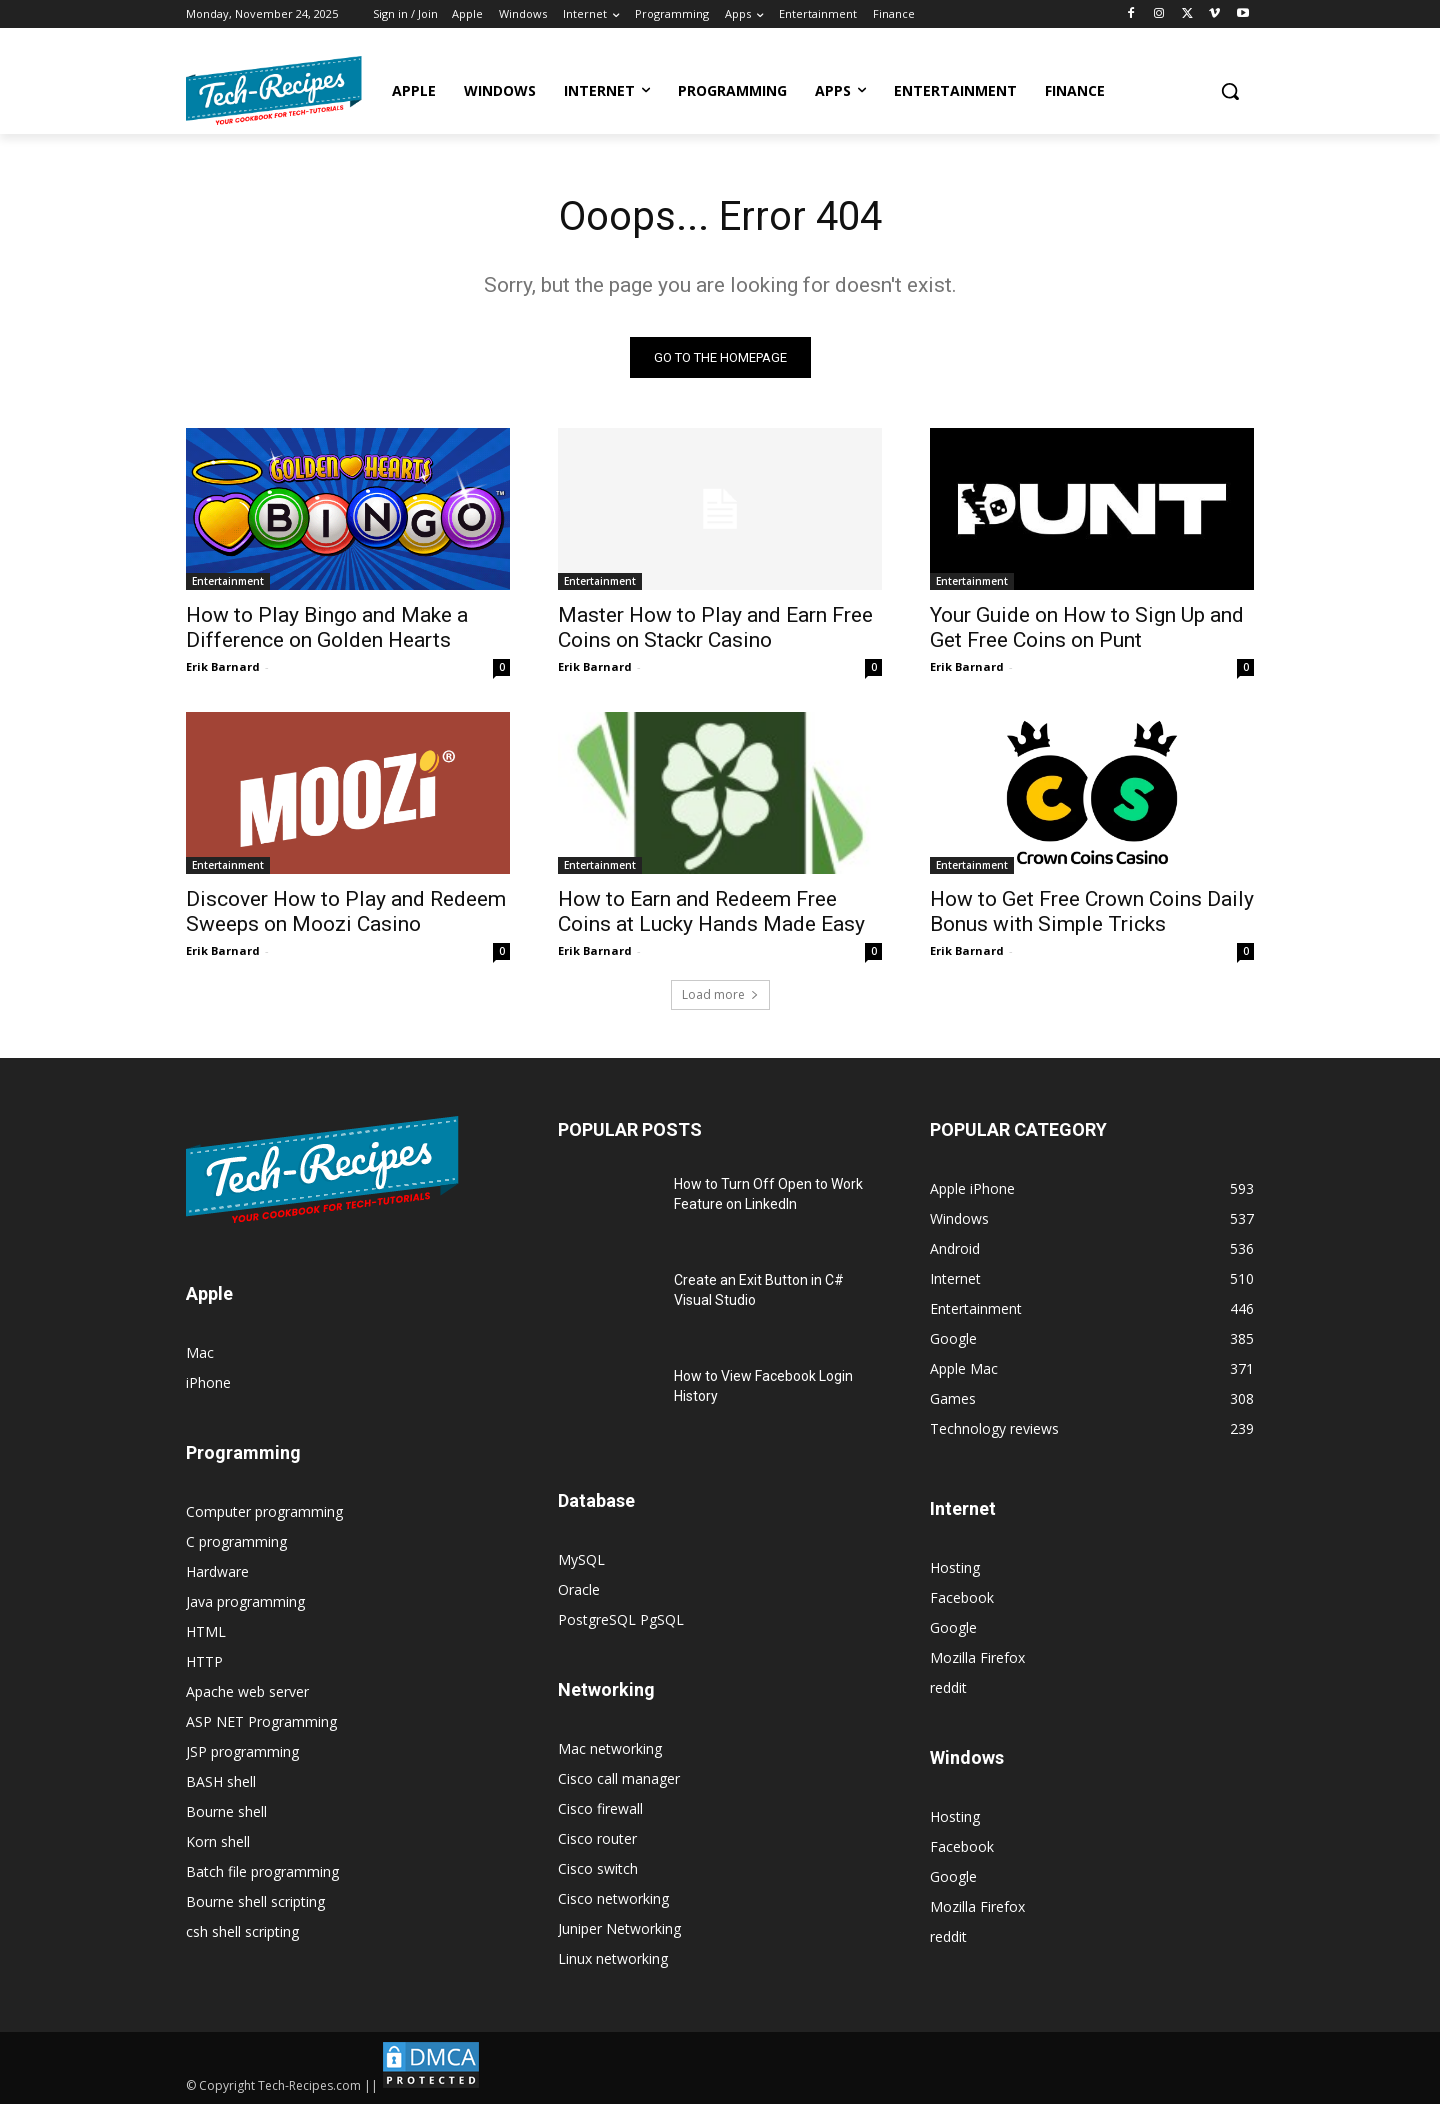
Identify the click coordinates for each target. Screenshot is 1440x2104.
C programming (236, 1541)
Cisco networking (613, 1898)
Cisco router (597, 1838)
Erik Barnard (223, 666)
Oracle (579, 1589)
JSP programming (242, 1751)
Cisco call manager (619, 1778)
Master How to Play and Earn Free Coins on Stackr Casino (715, 627)
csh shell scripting (242, 1931)
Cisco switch (598, 1868)
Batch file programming (262, 1871)
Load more (720, 994)
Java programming (245, 1601)
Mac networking (610, 1748)
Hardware (217, 1571)
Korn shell (218, 1841)
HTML (206, 1631)
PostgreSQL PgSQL (621, 1619)
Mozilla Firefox (977, 1657)
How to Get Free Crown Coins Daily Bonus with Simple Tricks (1092, 911)
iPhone (208, 1382)
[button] (1230, 91)
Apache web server (247, 1691)
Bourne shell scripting (255, 1901)
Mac (200, 1352)
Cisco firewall (600, 1808)
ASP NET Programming (261, 1721)
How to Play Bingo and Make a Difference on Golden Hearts (327, 627)
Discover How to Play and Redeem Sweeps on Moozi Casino (346, 911)
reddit (948, 1687)
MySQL (581, 1559)
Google (953, 1627)
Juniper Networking (619, 1928)
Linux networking (613, 1958)
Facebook (962, 1597)
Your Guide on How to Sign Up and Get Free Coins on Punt (1087, 627)
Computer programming (264, 1511)
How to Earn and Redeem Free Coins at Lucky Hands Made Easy (711, 911)
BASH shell (221, 1781)
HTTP (204, 1661)
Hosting (955, 1567)
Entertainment (228, 581)
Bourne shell (226, 1811)
